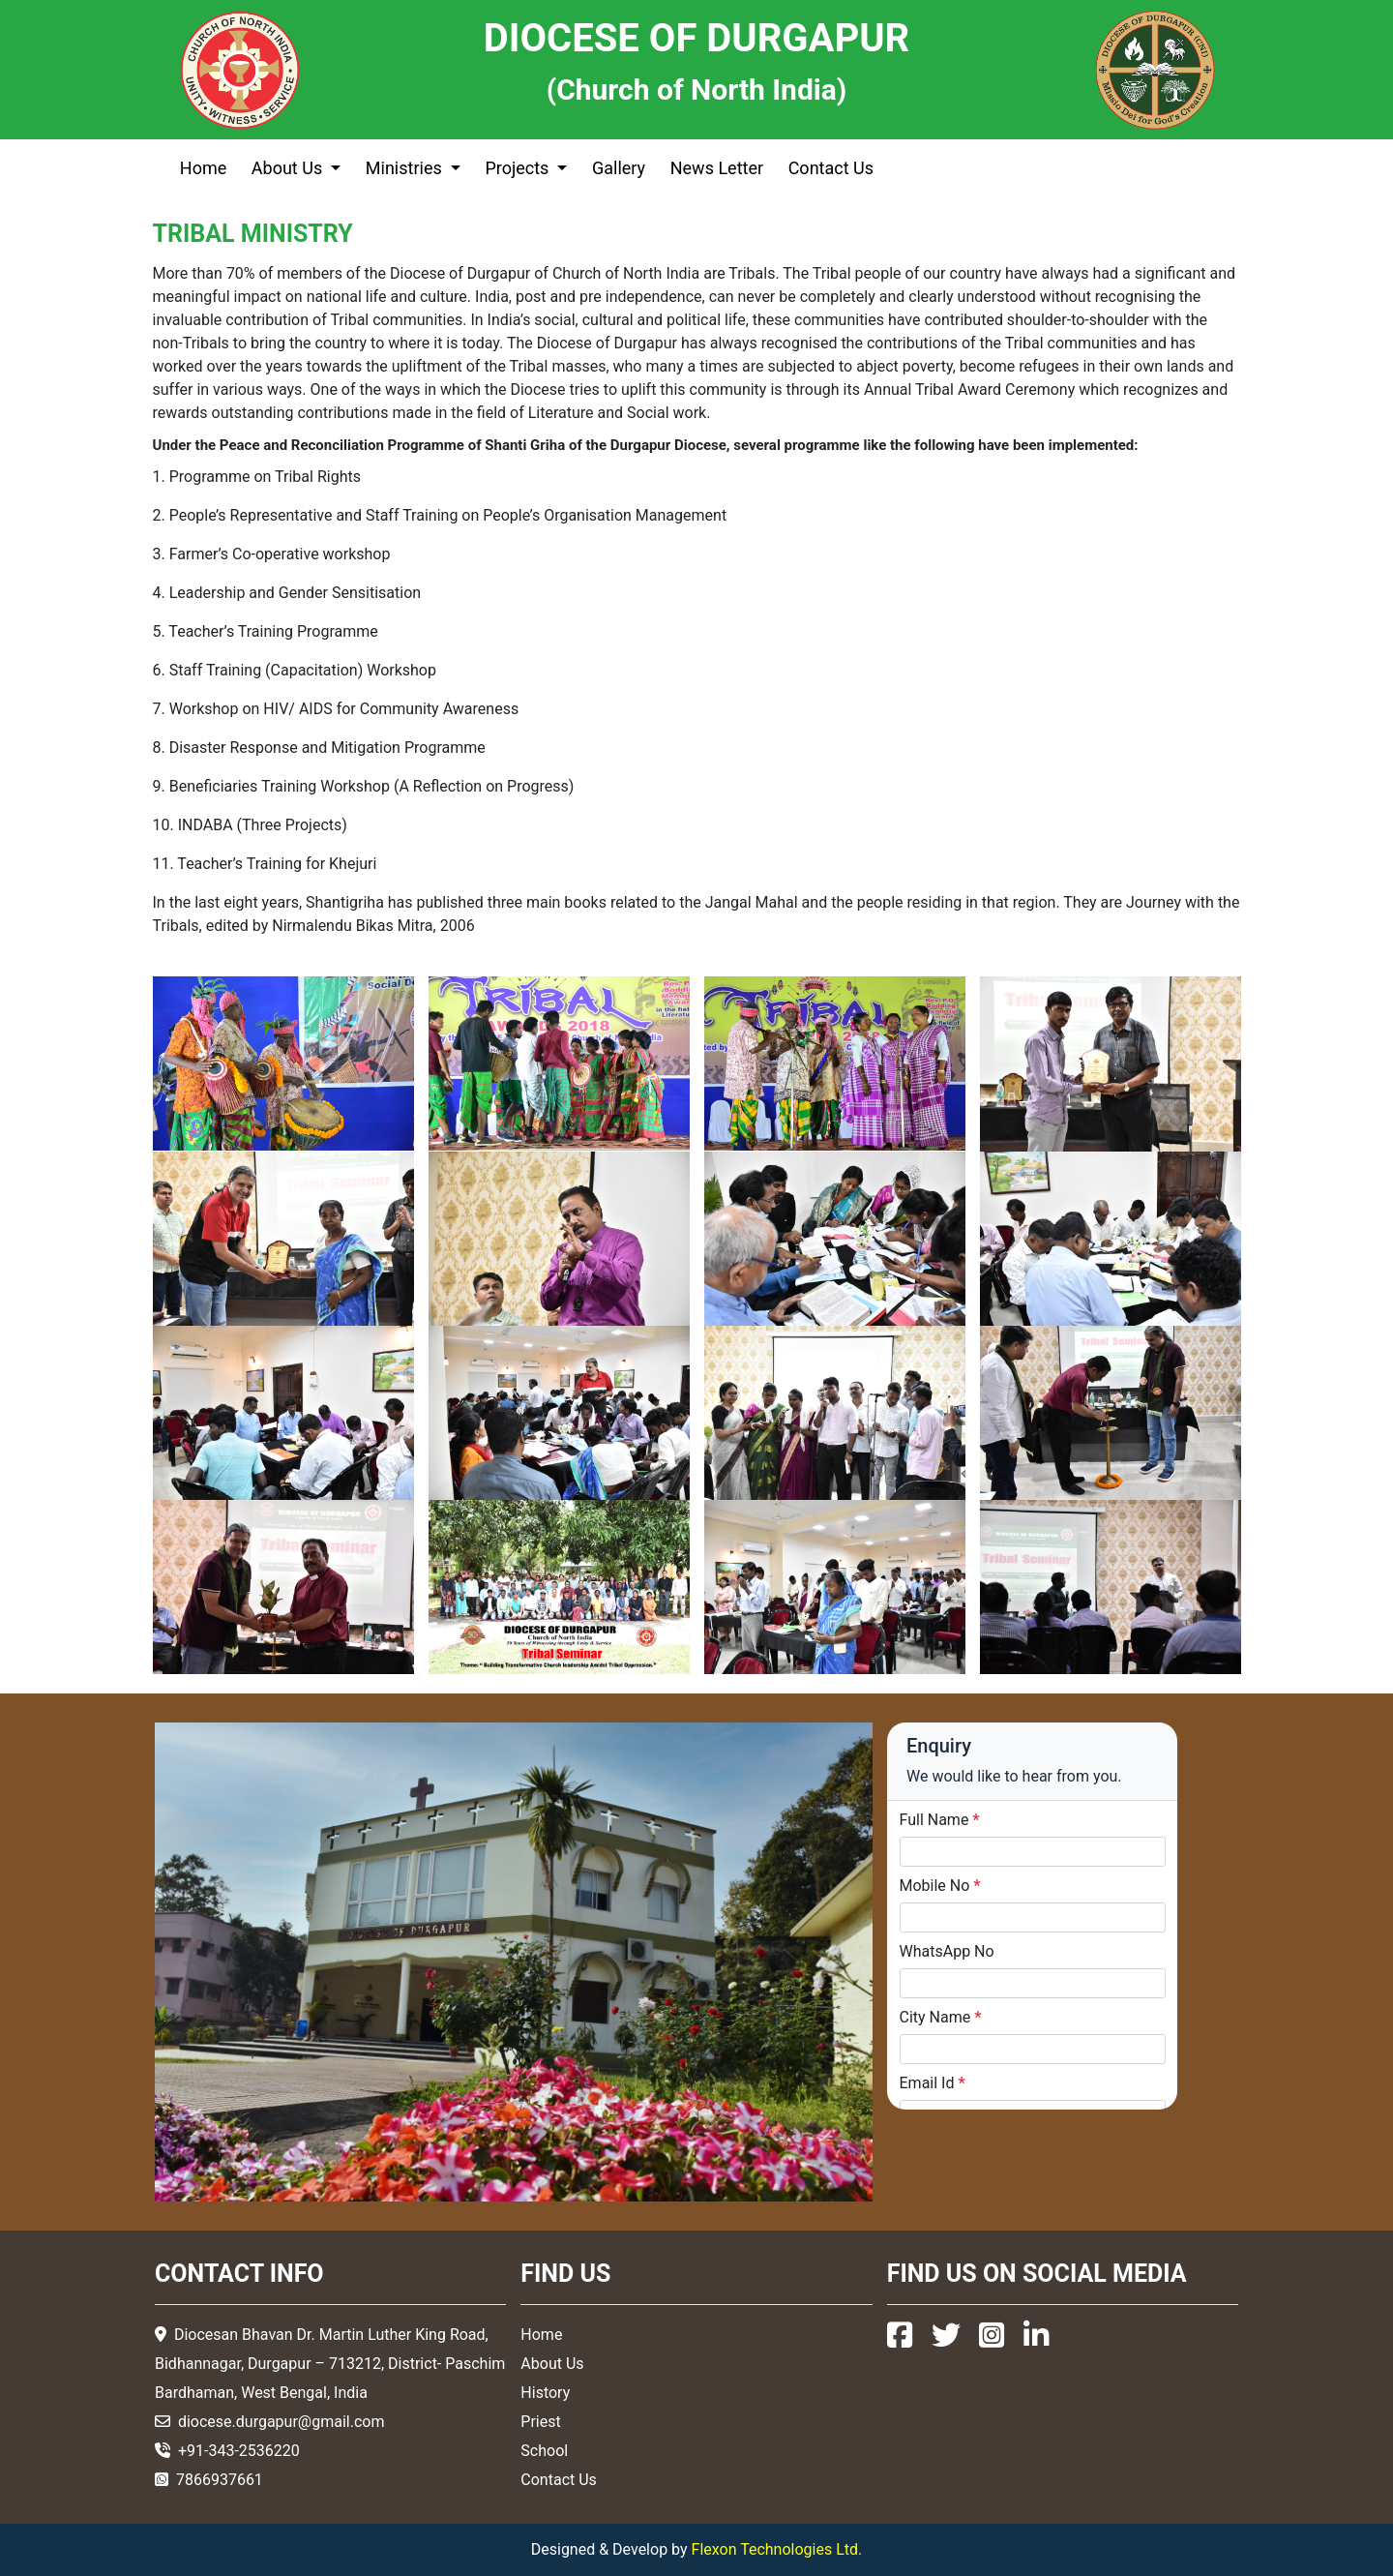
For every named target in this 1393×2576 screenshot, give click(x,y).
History (545, 2392)
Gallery (618, 168)
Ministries (406, 168)
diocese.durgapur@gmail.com (281, 2421)
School (544, 2450)
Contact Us (831, 168)
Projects (518, 168)
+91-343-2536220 (239, 2450)
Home (203, 168)
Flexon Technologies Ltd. (777, 2549)
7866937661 (219, 2480)
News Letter (716, 168)
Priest (540, 2421)
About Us (289, 168)
